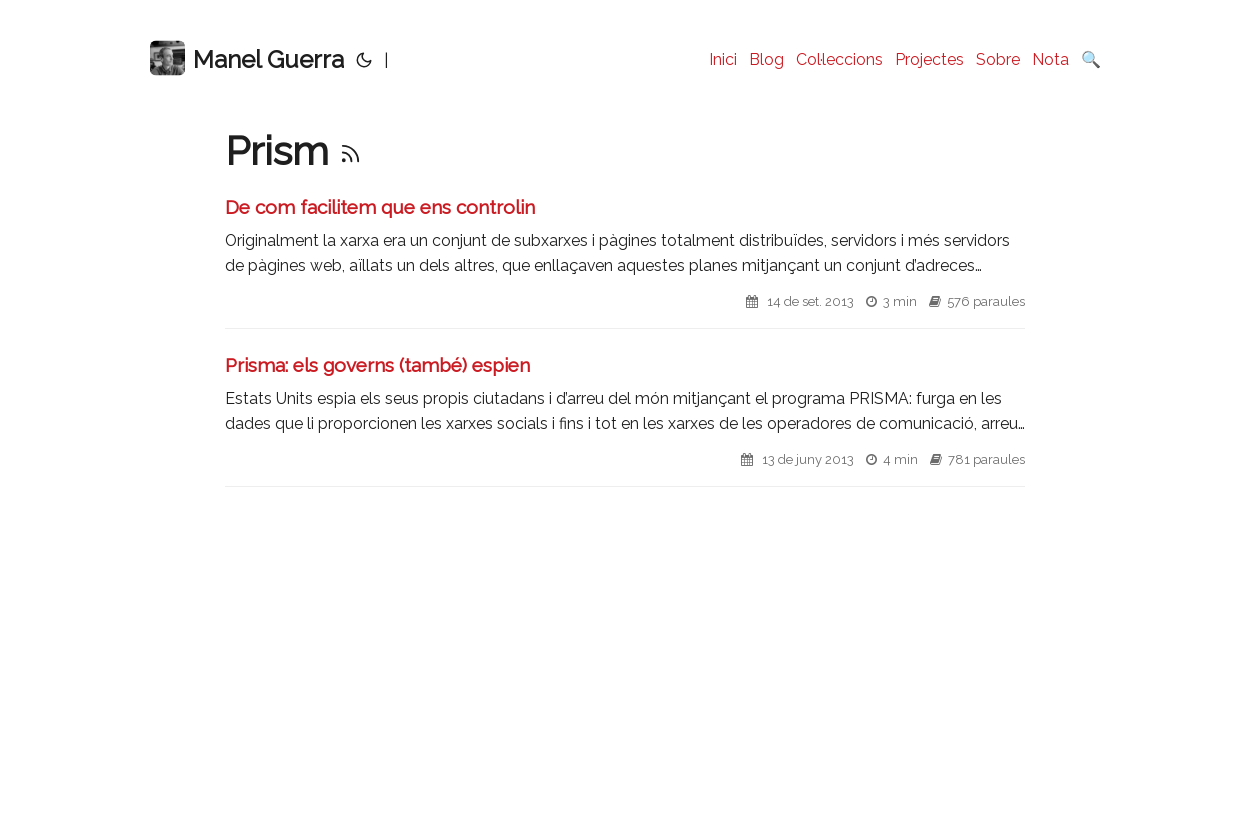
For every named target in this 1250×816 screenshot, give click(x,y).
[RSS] (350, 150)
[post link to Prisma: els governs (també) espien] (625, 419)
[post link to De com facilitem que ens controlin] (625, 261)
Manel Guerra (247, 58)
